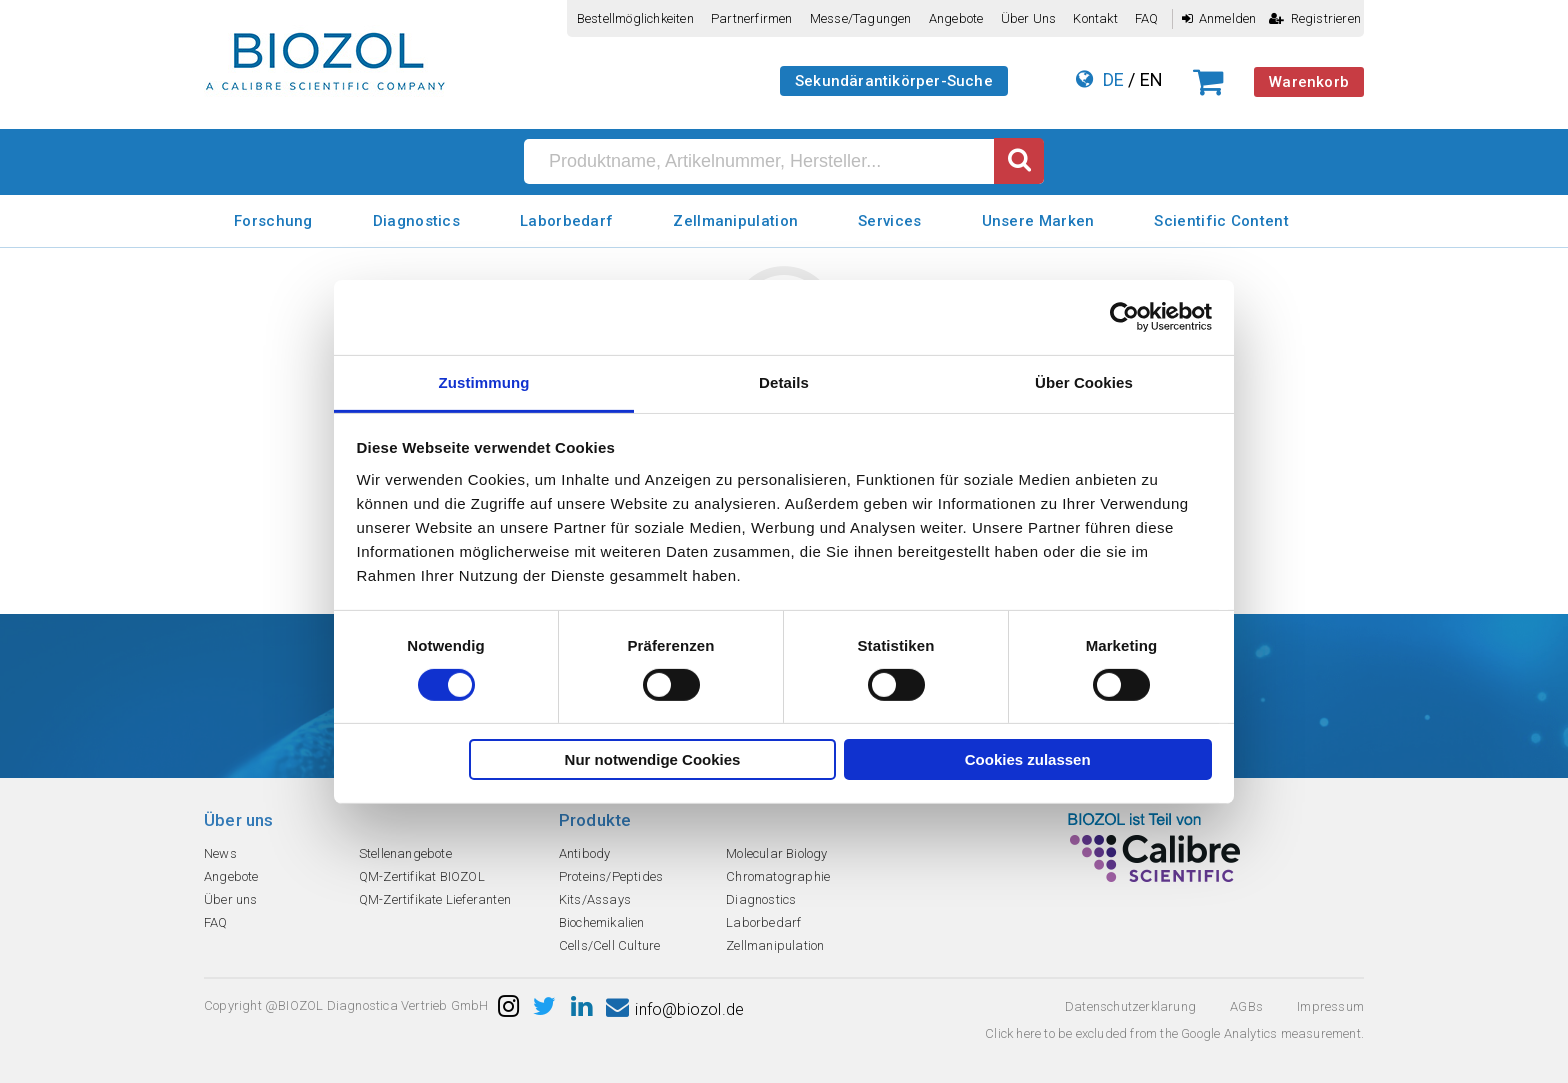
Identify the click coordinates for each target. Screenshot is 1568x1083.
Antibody (585, 853)
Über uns (1029, 18)
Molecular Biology (776, 853)
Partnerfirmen (752, 18)
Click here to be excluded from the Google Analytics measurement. (1174, 1033)
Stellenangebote (405, 853)
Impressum (1330, 1006)
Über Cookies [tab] (1084, 381)
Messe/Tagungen (861, 18)
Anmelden (1219, 18)
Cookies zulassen (1028, 759)
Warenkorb (1309, 82)
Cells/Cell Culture (610, 945)
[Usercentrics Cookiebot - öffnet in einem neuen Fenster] (1124, 317)
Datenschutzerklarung (1130, 1006)
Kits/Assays (595, 899)
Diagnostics (416, 221)
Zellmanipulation (735, 221)
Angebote (956, 18)
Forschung (273, 221)
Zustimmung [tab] (484, 381)
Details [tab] (784, 381)
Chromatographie (778, 876)
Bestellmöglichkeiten (635, 18)
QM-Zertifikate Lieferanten (435, 899)
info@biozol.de (675, 1009)
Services (889, 221)
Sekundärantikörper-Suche (894, 81)
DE (1113, 79)
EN (1151, 79)
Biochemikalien (602, 922)
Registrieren (1315, 18)
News (220, 853)
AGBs (1246, 1006)
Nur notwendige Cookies (653, 759)
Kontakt (1095, 18)
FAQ (1147, 18)
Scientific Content (1221, 221)
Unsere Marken (1038, 221)
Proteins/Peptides (611, 876)
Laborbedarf (566, 221)
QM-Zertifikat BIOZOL (422, 876)
